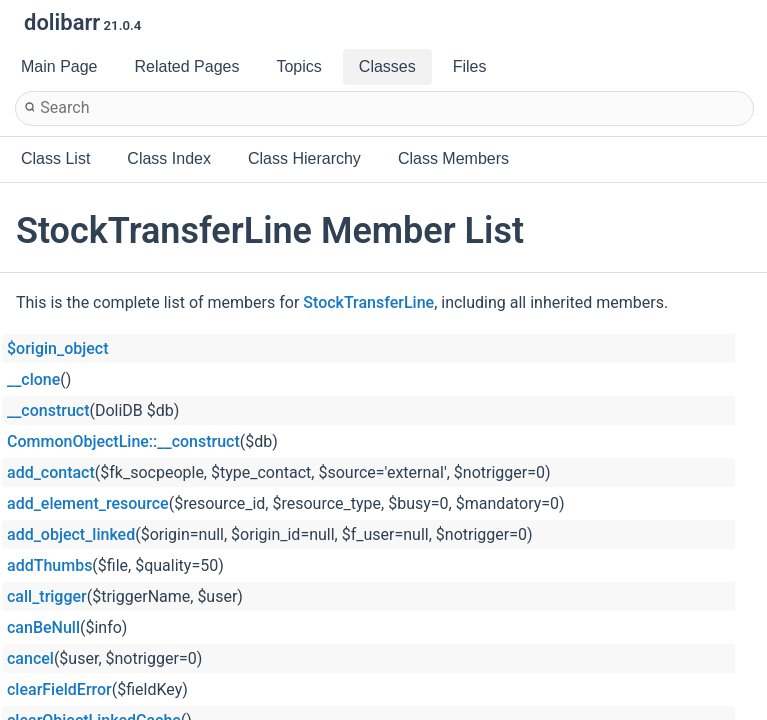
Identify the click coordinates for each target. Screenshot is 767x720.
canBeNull (43, 627)
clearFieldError (59, 689)
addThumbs (49, 565)
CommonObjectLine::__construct (123, 441)
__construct (48, 410)
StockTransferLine (368, 302)
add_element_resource (88, 503)
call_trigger (47, 596)
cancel (30, 658)
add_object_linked (71, 534)
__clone (33, 379)
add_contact (51, 472)
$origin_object (57, 348)
